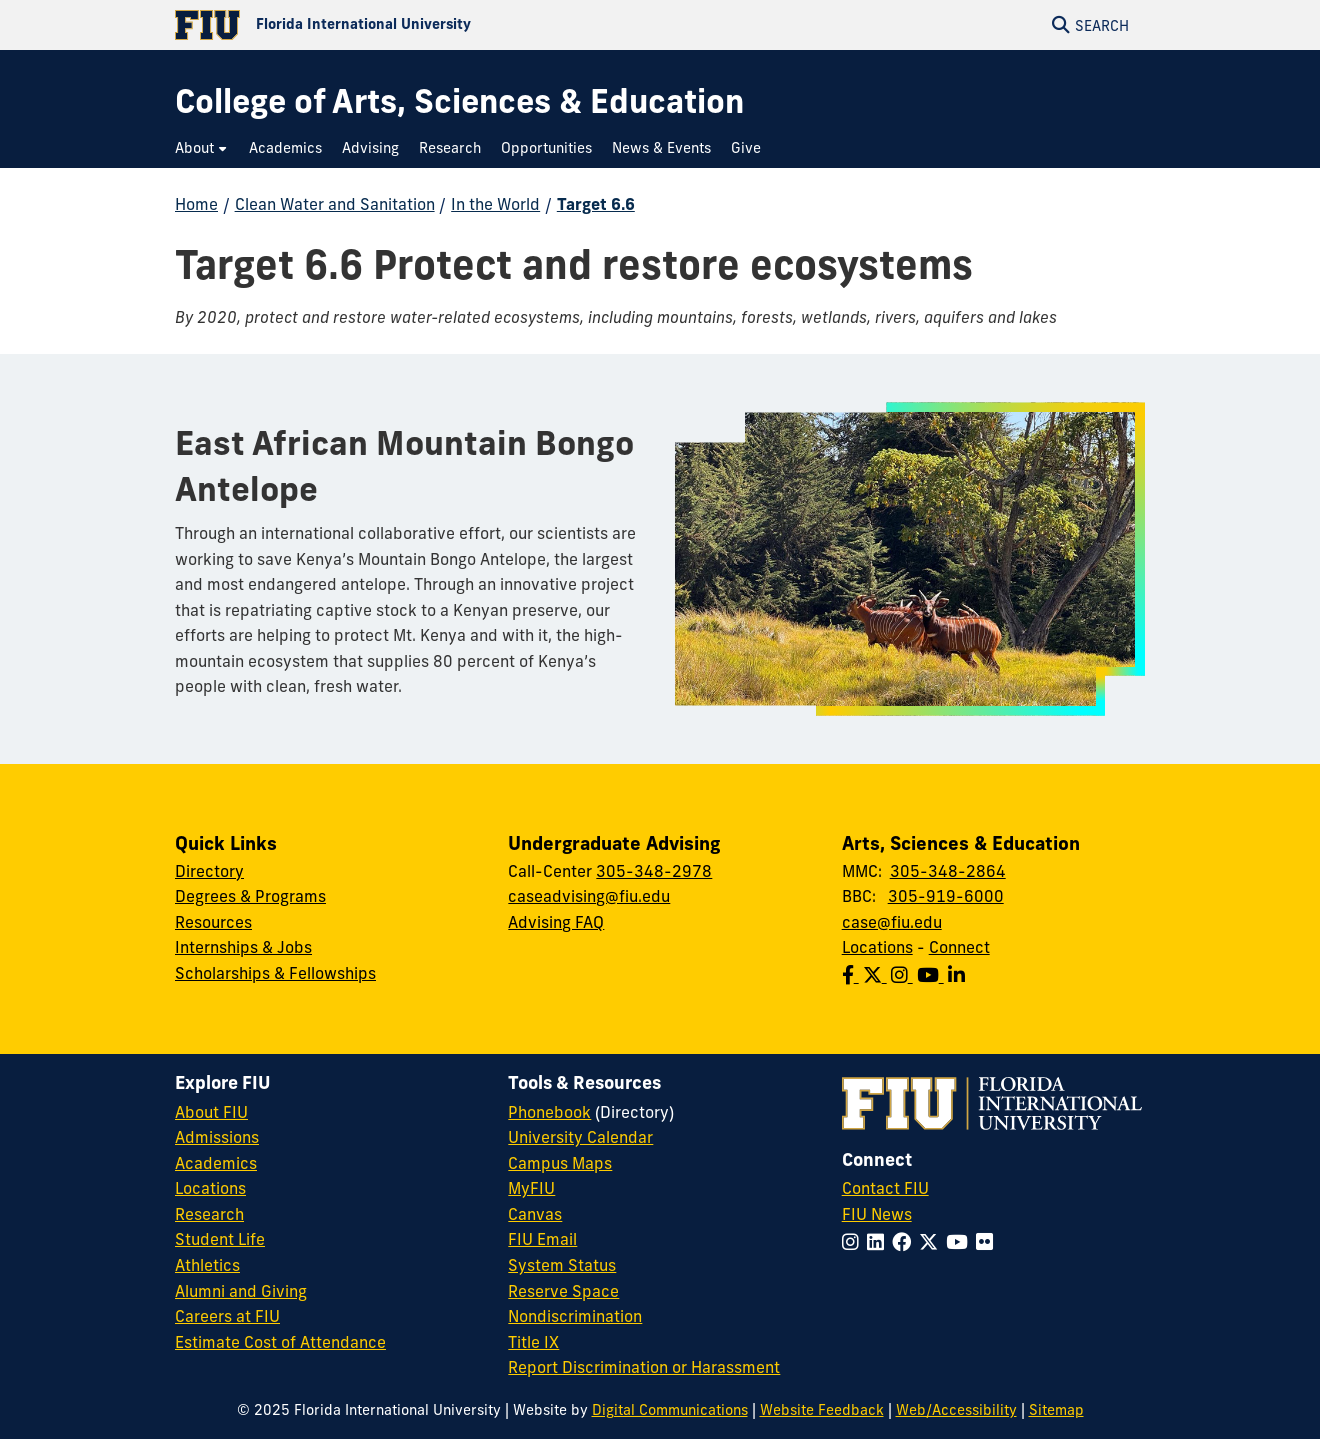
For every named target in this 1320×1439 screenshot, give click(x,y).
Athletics (207, 1265)
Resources (213, 922)
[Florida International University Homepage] (417, 25)
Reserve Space (563, 1291)
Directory (209, 871)
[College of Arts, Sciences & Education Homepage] (459, 101)
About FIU (211, 1112)
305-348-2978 (654, 871)
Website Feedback (822, 1410)
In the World (495, 204)
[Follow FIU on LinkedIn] (879, 1242)
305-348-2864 (948, 871)
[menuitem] (202, 148)
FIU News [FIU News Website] (877, 1214)
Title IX (533, 1342)
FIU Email (542, 1239)
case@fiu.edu (892, 922)
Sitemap (1056, 1410)
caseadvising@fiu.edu (589, 896)
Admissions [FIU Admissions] (217, 1137)
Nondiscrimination (575, 1316)
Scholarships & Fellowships (275, 973)
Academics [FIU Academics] (216, 1163)
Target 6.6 (596, 204)
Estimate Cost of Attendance (280, 1342)
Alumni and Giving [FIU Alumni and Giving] (241, 1291)
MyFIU (531, 1188)
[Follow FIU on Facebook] (905, 1242)
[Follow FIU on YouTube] (961, 1242)
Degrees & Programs (250, 896)
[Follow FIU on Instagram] (854, 1242)
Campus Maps (560, 1163)
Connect (959, 947)
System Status (562, 1265)
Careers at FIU (227, 1316)
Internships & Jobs (243, 947)
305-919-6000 (946, 896)
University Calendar (580, 1137)
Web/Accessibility (956, 1410)
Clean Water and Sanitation (335, 204)
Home (196, 204)
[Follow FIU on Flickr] (988, 1242)
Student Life (220, 1239)
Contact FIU (885, 1188)
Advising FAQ (556, 922)
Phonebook (549, 1112)
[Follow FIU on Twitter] (932, 1242)
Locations (877, 947)
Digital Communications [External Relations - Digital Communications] (670, 1410)
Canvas (535, 1214)
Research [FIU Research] (209, 1214)
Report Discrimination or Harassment (644, 1367)
